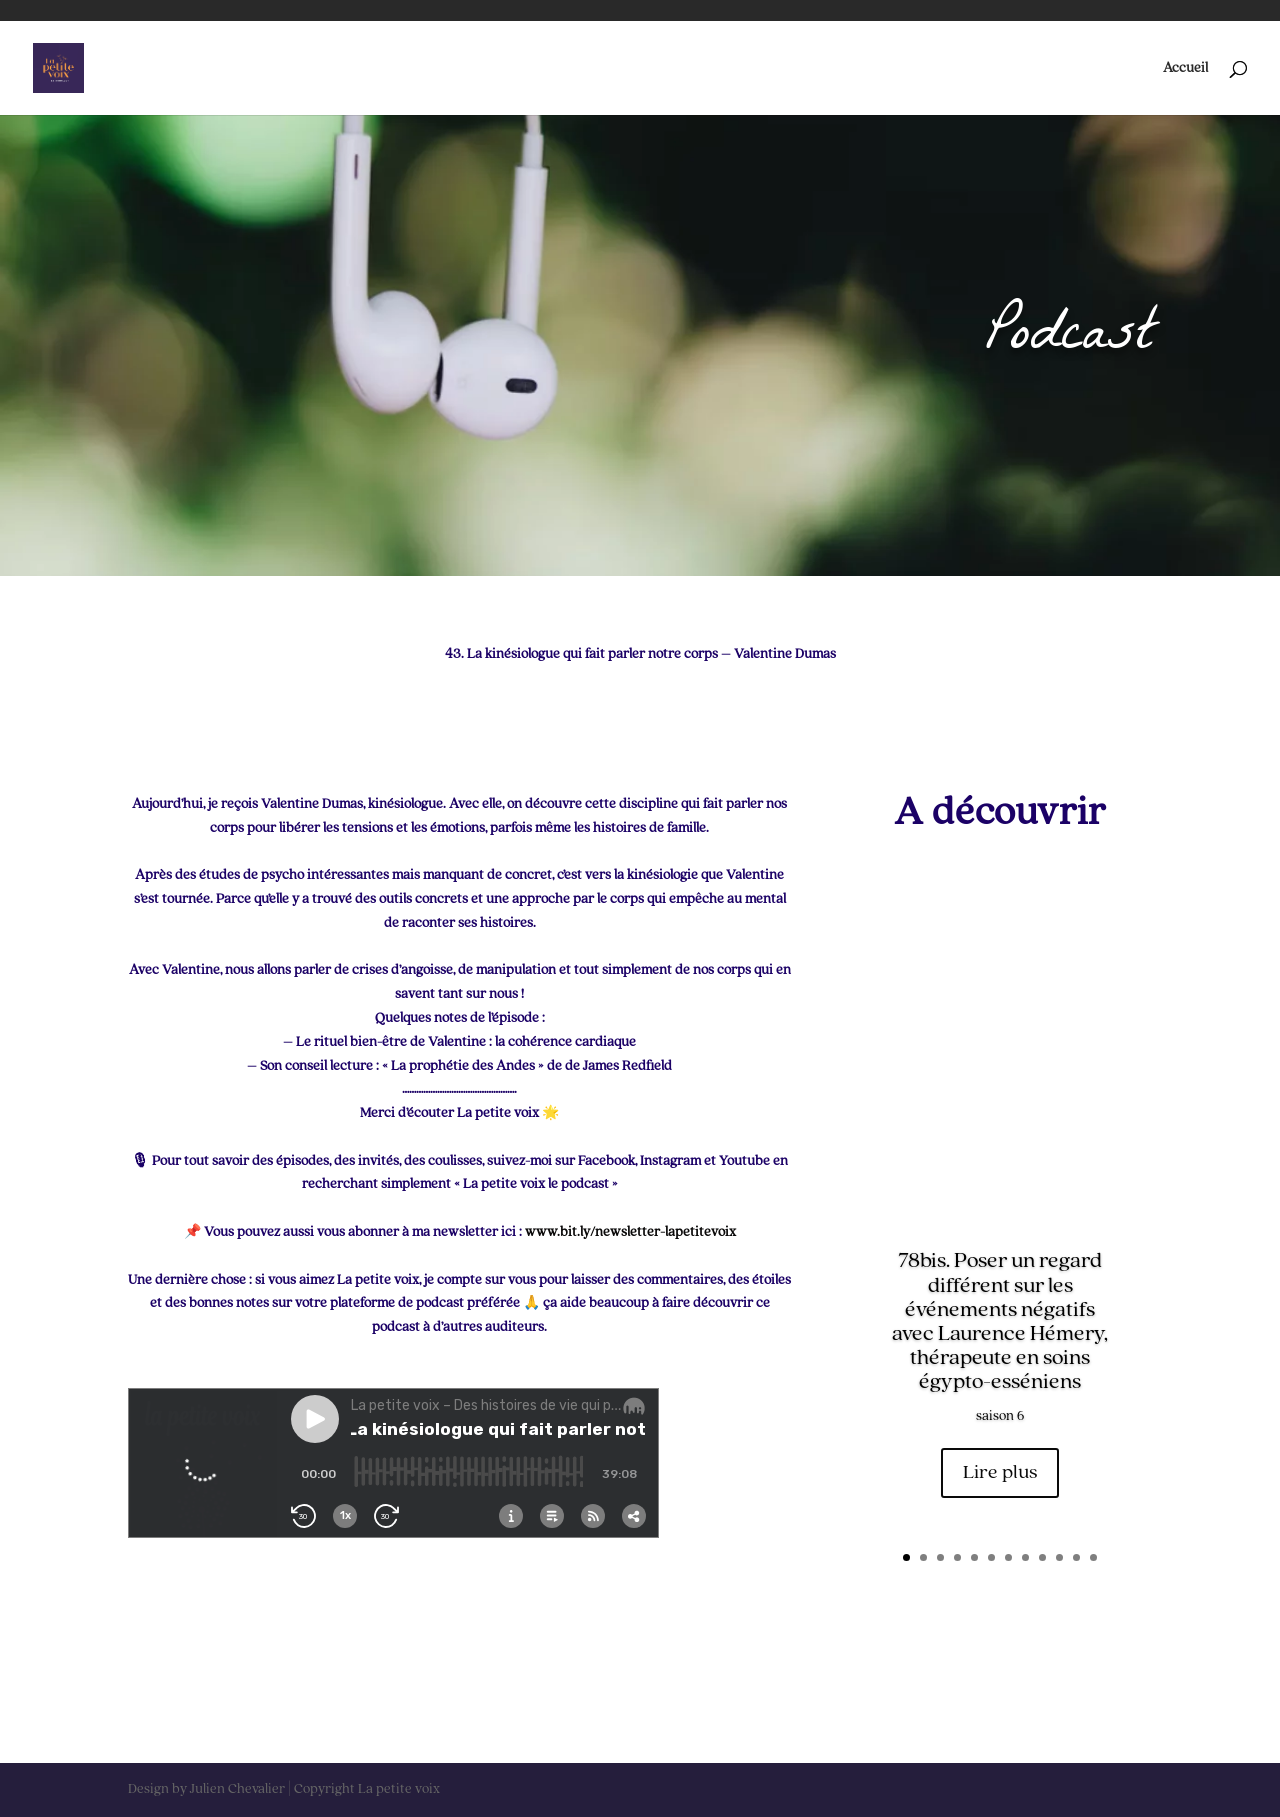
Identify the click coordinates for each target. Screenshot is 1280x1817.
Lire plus (1000, 1473)
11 (1076, 1557)
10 (1059, 1557)
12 (1093, 1557)
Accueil (1185, 68)
